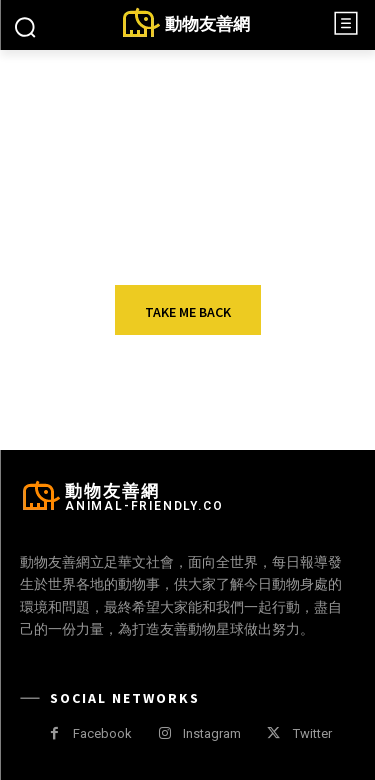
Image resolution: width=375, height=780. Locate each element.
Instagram (212, 733)
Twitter (312, 733)
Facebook (102, 733)
